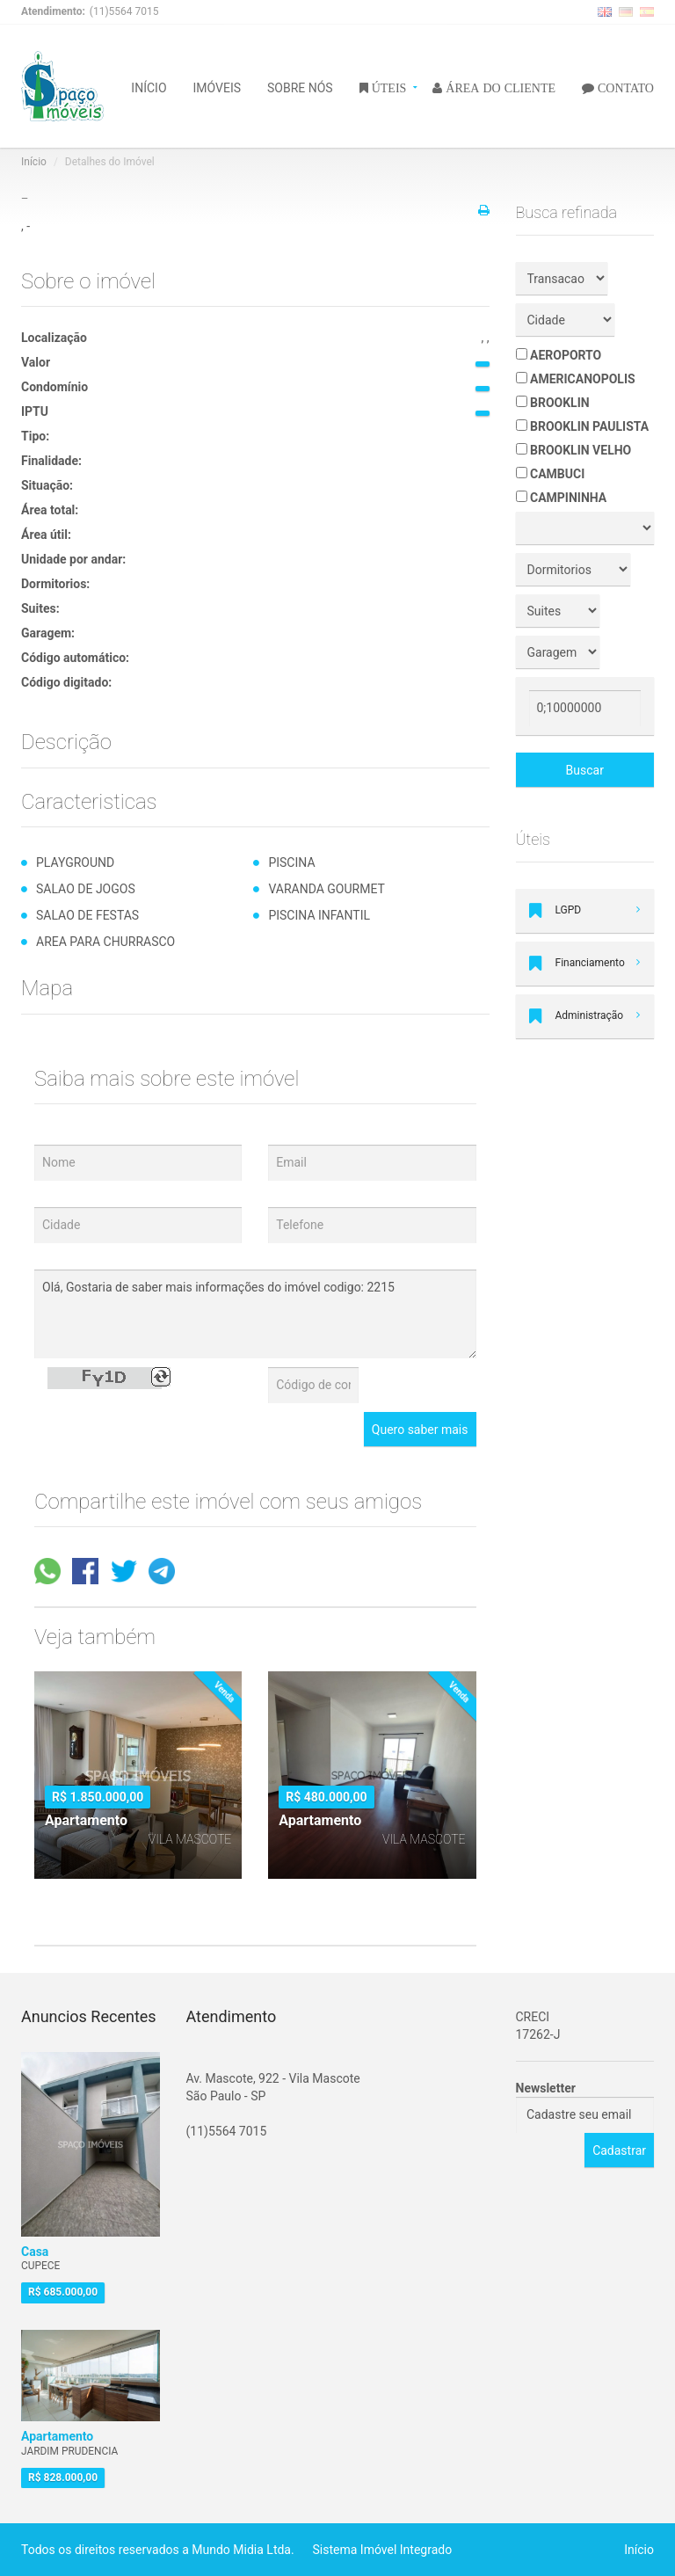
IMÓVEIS (217, 86)
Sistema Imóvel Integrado (383, 2550)
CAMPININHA (561, 498)
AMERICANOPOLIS (575, 379)
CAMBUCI (550, 474)
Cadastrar (619, 2150)
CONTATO (624, 87)
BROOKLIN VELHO (574, 450)
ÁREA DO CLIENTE (498, 87)
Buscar (585, 770)
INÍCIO (148, 86)
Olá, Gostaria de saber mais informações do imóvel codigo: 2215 (255, 1314)
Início (34, 162)
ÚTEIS (387, 87)
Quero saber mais (420, 1430)
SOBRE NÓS (300, 86)
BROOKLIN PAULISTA (583, 426)
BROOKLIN (553, 403)
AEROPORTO (559, 355)
